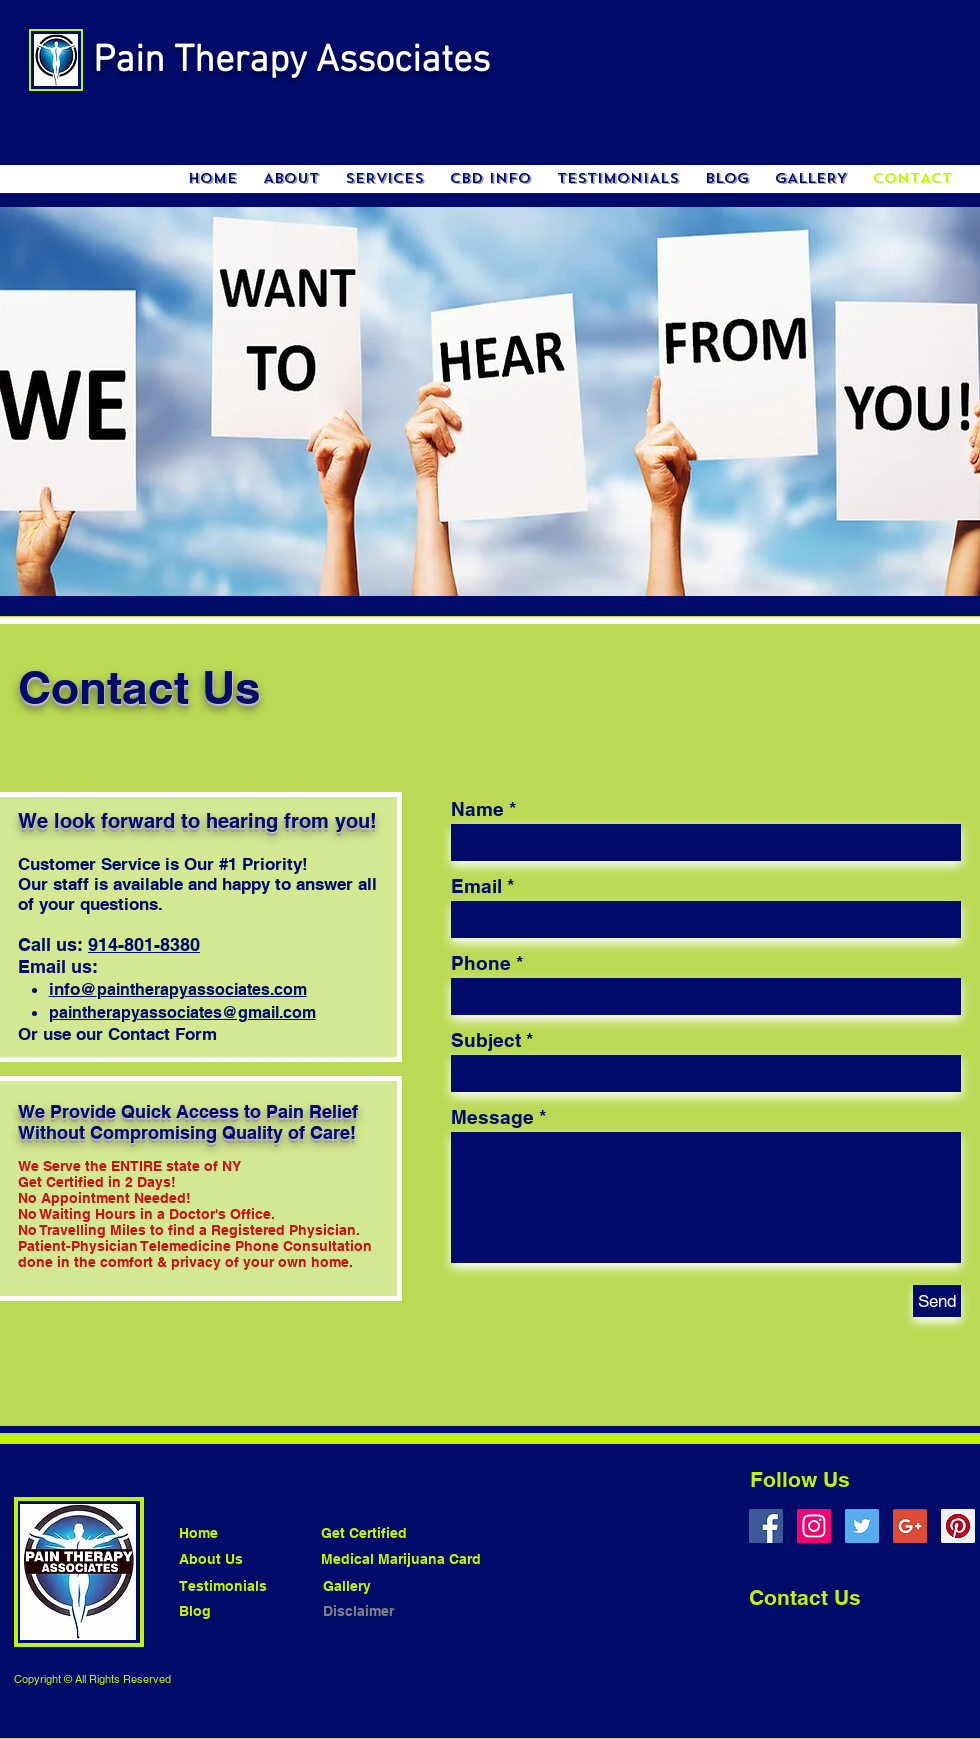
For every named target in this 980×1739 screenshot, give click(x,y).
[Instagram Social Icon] (814, 1526)
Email (476, 886)
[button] (384, 179)
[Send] (937, 1301)
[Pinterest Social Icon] (958, 1526)
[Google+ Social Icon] (910, 1526)
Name (477, 809)
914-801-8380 (144, 944)
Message (492, 1117)
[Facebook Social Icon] (766, 1526)
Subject (486, 1040)
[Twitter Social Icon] (862, 1526)
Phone (481, 963)
